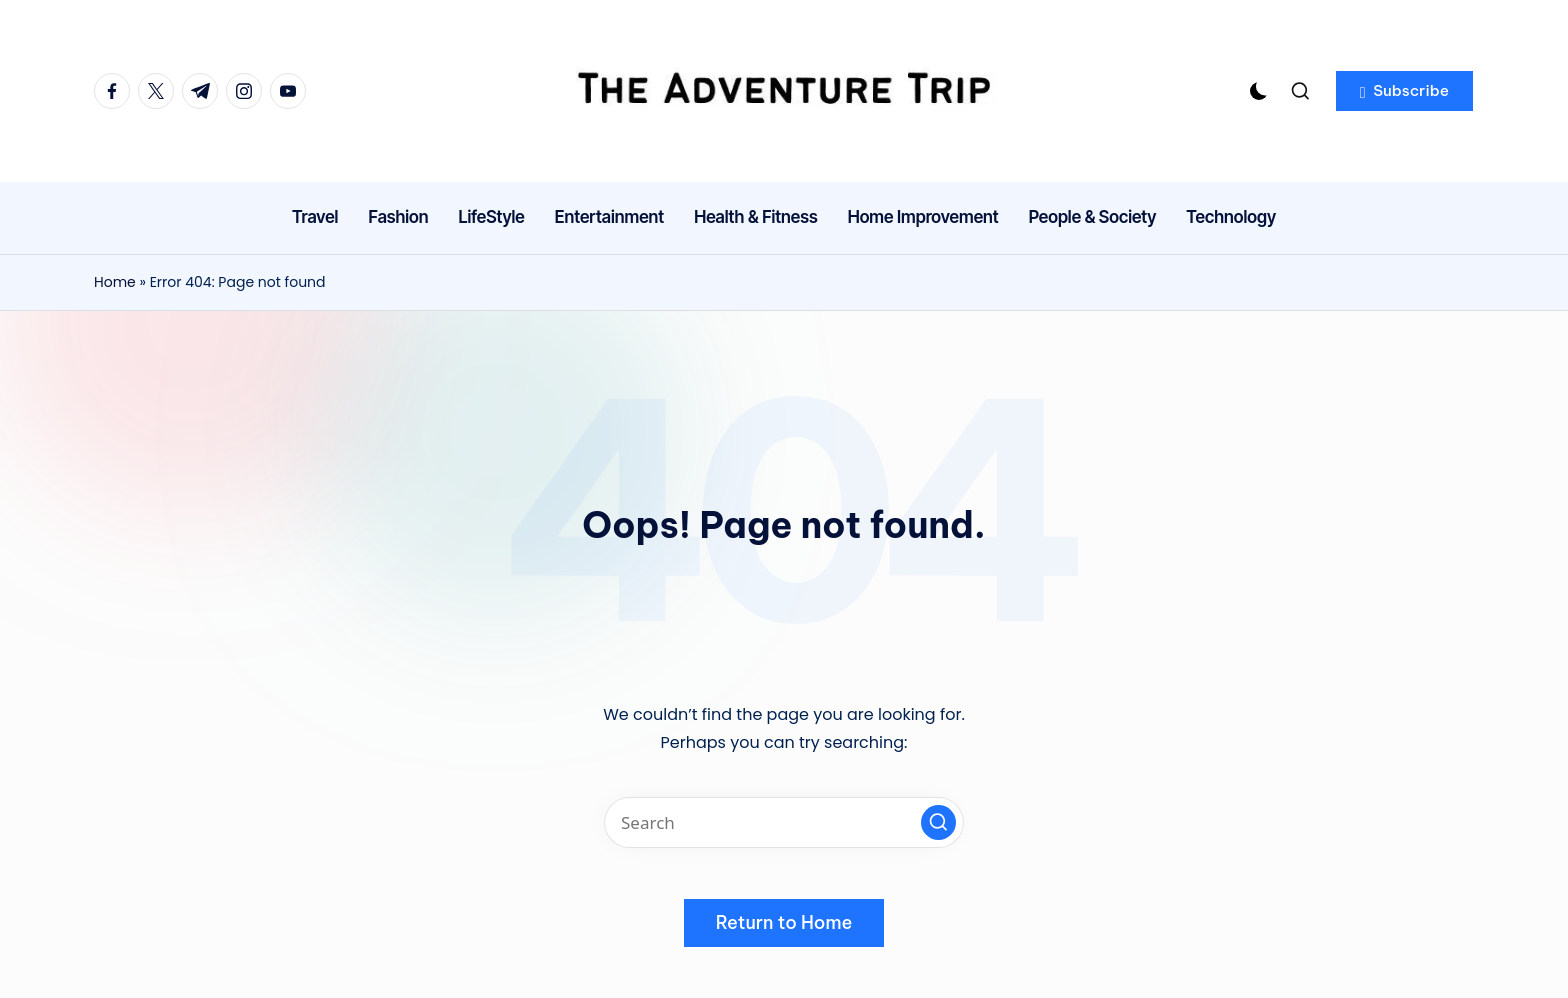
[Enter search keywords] (784, 822)
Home (115, 282)
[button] (1404, 91)
